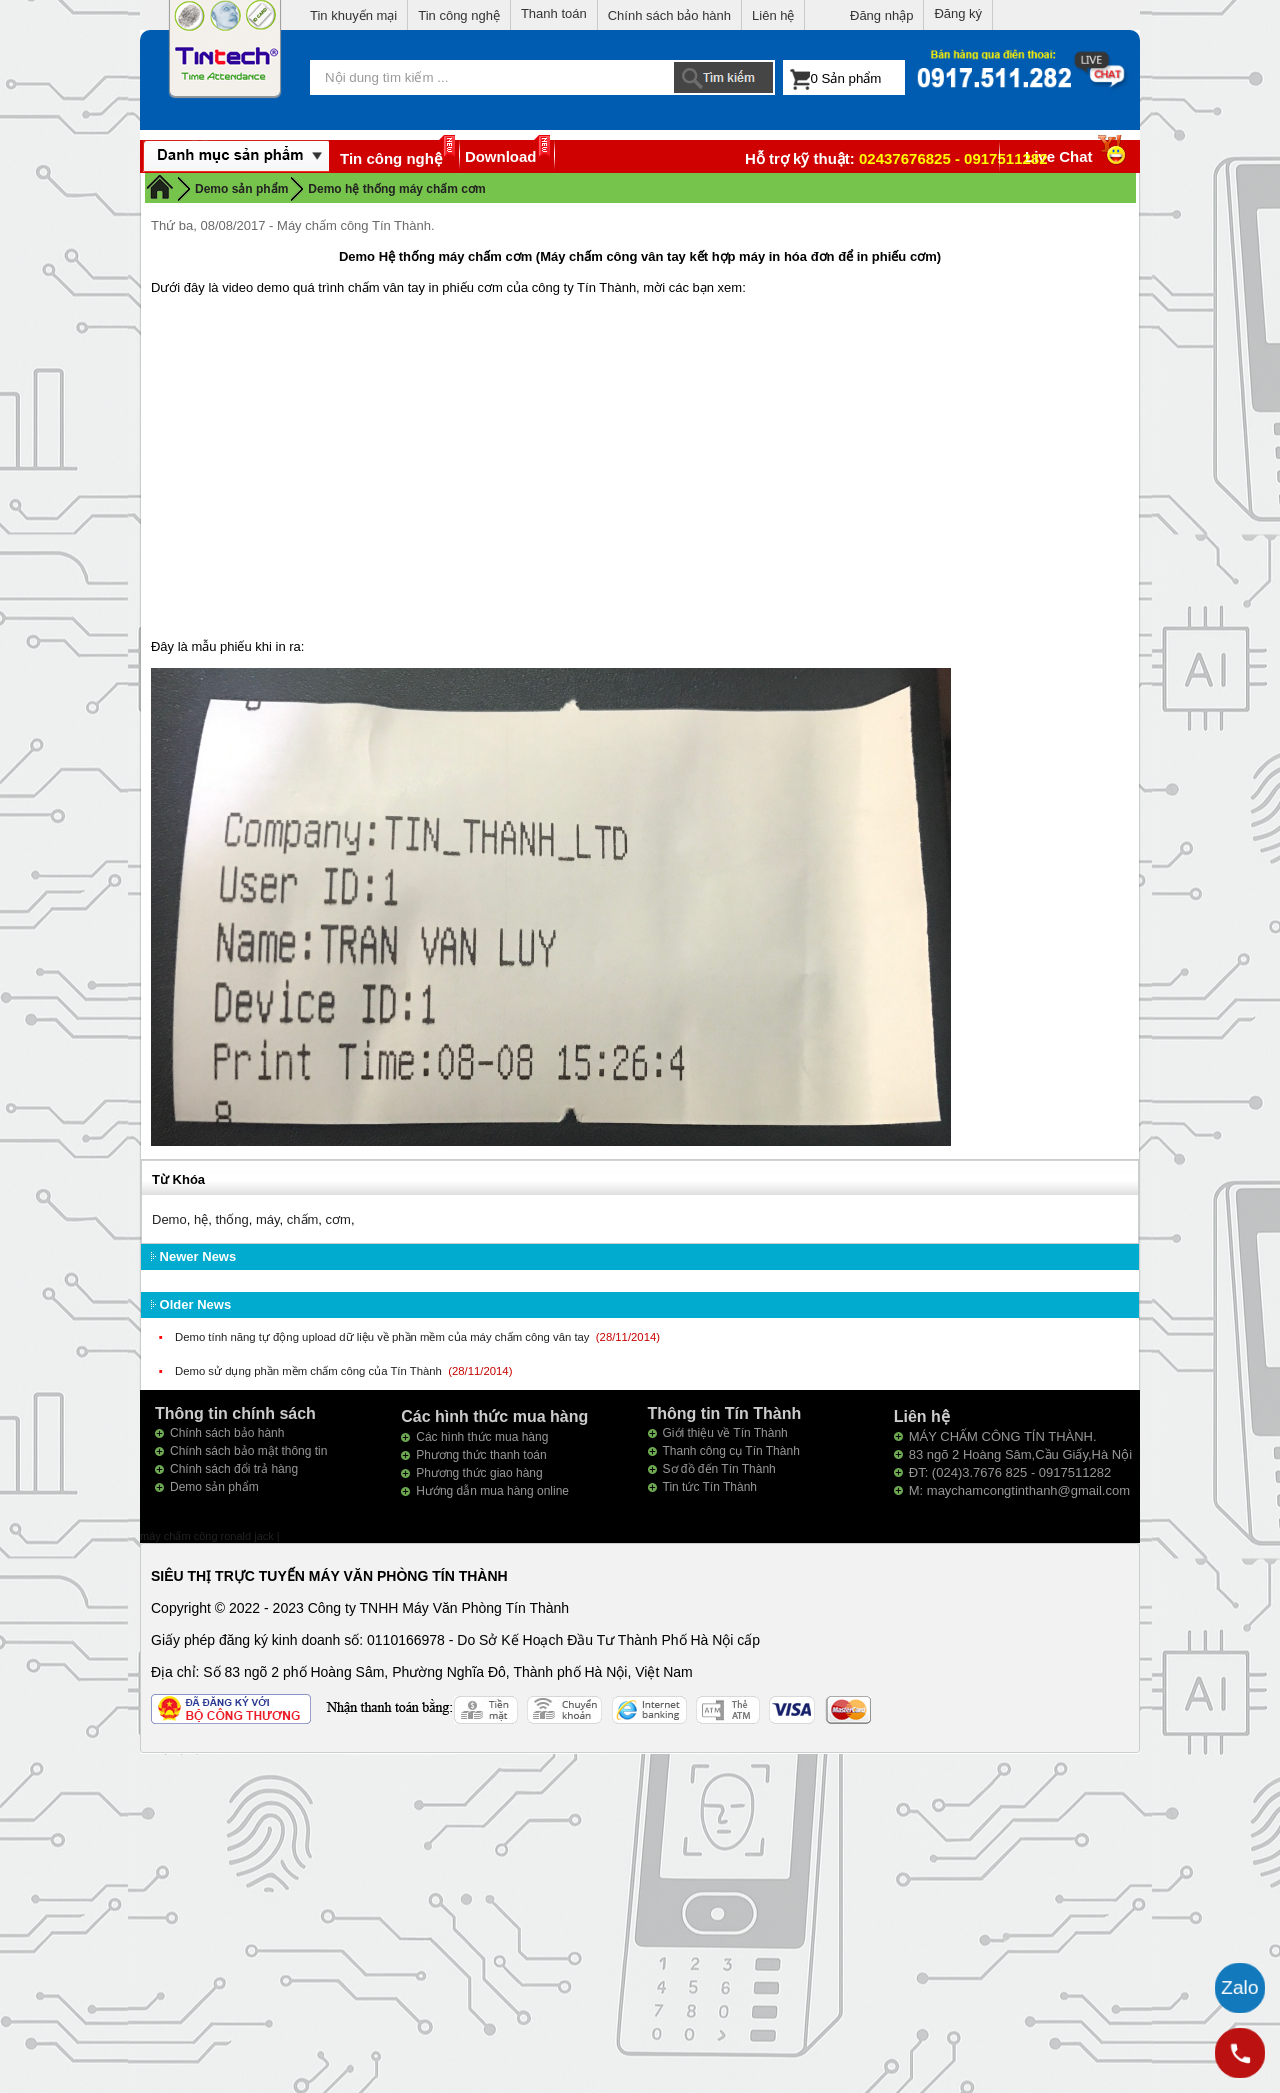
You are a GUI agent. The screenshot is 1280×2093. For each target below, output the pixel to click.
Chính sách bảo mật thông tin (248, 1451)
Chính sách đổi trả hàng (234, 1469)
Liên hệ (773, 15)
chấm (303, 1219)
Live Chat (1077, 156)
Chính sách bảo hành (669, 15)
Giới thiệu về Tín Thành (725, 1433)
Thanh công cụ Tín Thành (731, 1451)
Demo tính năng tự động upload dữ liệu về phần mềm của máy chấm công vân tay (384, 1337)
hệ (201, 1219)
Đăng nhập (881, 15)
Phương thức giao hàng (479, 1473)
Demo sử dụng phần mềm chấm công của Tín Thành (310, 1371)
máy (268, 1219)
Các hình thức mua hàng (482, 1437)
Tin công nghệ (459, 15)
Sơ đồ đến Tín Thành (719, 1469)
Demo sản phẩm (214, 1487)
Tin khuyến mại (353, 15)
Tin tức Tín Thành (710, 1487)
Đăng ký (958, 13)
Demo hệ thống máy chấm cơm (396, 189)
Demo (169, 1219)
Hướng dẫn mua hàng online (492, 1491)
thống (231, 1219)
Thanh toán (554, 13)
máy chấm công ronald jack (208, 1536)
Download (501, 156)
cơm (338, 1219)
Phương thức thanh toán (481, 1455)
